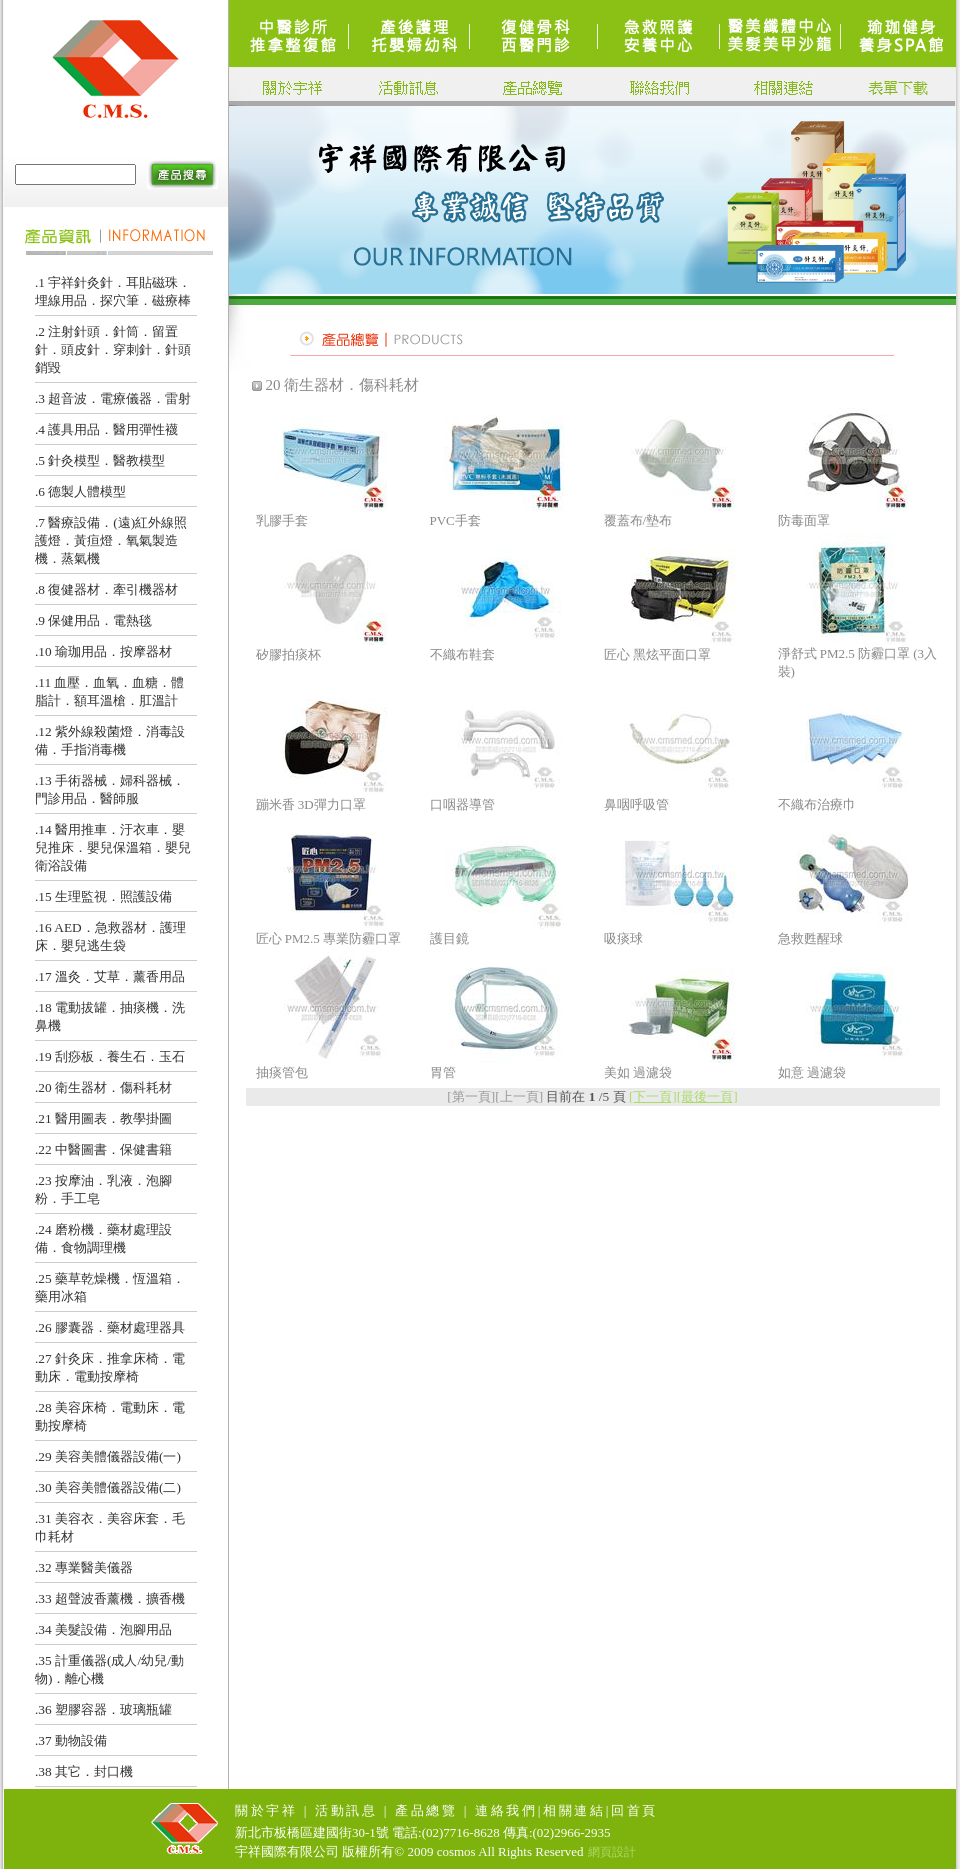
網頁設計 (612, 1852)
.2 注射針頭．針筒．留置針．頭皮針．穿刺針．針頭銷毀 (113, 349)
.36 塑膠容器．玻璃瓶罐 (103, 1709)
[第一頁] (471, 1096)
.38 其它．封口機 (84, 1771)
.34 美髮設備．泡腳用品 (103, 1629)
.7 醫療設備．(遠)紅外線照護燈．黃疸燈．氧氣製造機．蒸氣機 (111, 540)
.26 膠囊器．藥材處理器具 (110, 1327)
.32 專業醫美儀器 (84, 1567)
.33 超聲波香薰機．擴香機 (110, 1598)
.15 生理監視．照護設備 (103, 896)
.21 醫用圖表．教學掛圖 (103, 1118)
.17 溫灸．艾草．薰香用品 (110, 976)
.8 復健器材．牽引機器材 (106, 589)
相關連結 (574, 1810)
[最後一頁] (707, 1096)
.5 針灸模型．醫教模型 (100, 460)
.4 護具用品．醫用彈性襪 (106, 429)
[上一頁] (519, 1096)
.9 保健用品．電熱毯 (93, 620)
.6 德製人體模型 (80, 491)
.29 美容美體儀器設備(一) (108, 1456)
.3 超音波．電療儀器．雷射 (113, 398)
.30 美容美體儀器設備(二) (108, 1487)
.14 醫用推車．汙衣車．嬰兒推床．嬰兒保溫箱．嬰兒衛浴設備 (113, 847)
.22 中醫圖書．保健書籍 (103, 1149)
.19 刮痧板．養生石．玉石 (110, 1056)
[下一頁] (653, 1096)
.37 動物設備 (71, 1740)
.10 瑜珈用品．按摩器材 (103, 651)
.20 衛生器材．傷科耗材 (103, 1087)
